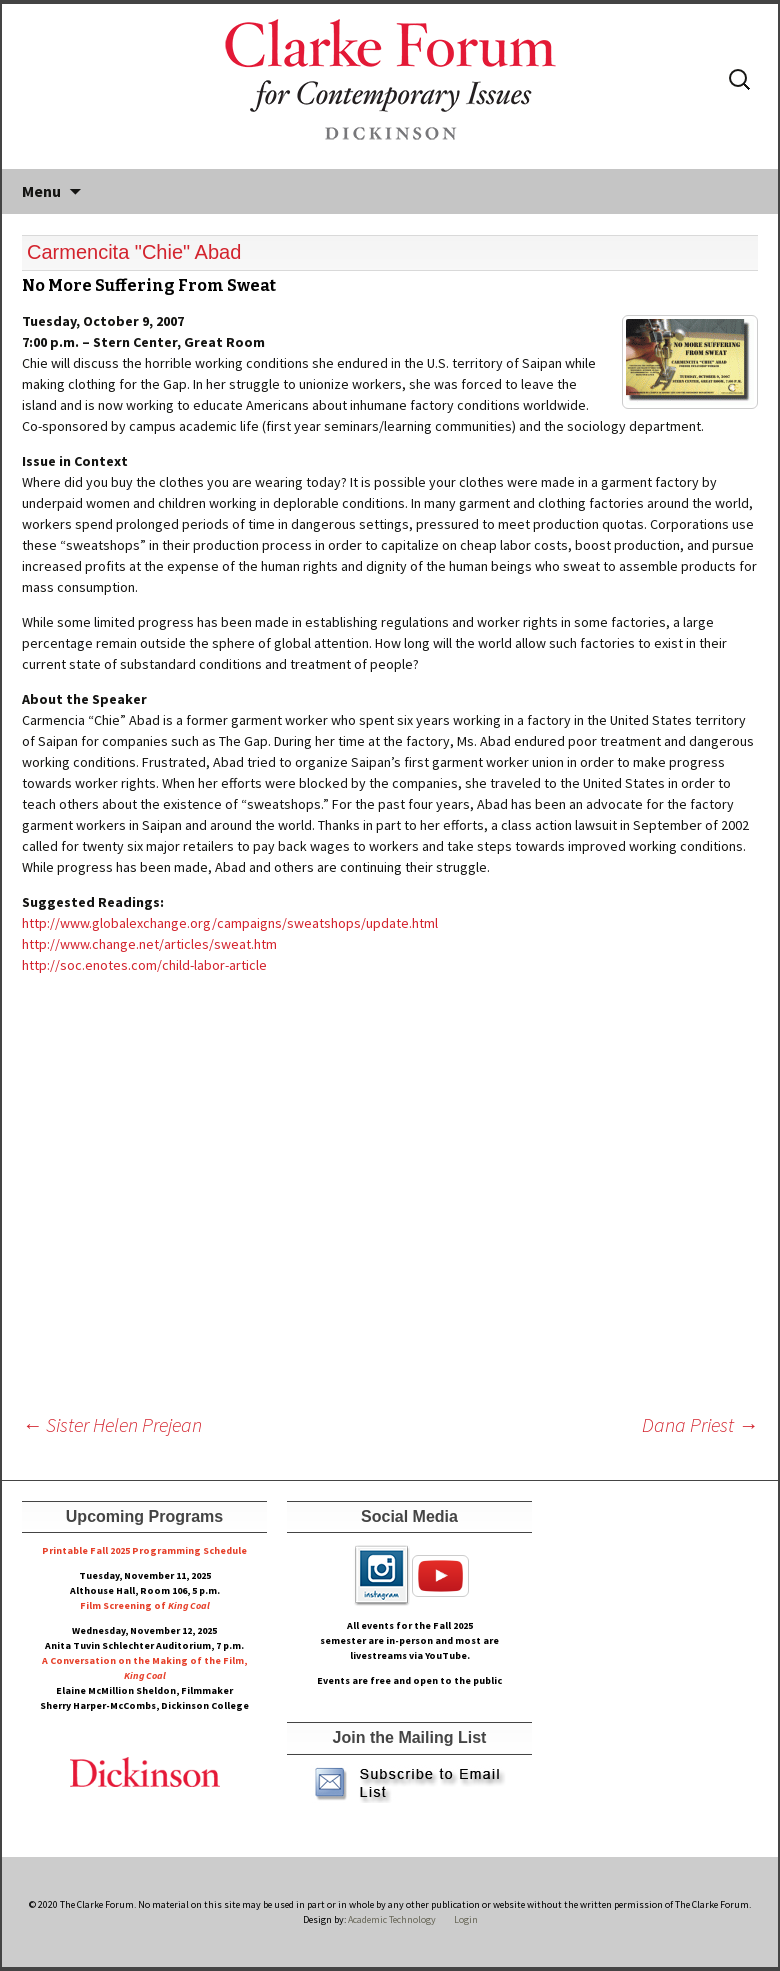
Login (466, 1919)
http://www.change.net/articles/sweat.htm (149, 944)
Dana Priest (700, 1424)
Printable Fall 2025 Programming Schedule (144, 1550)
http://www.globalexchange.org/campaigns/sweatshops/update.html (230, 923)
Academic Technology (391, 1919)
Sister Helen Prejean (112, 1424)
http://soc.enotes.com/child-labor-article (144, 965)
